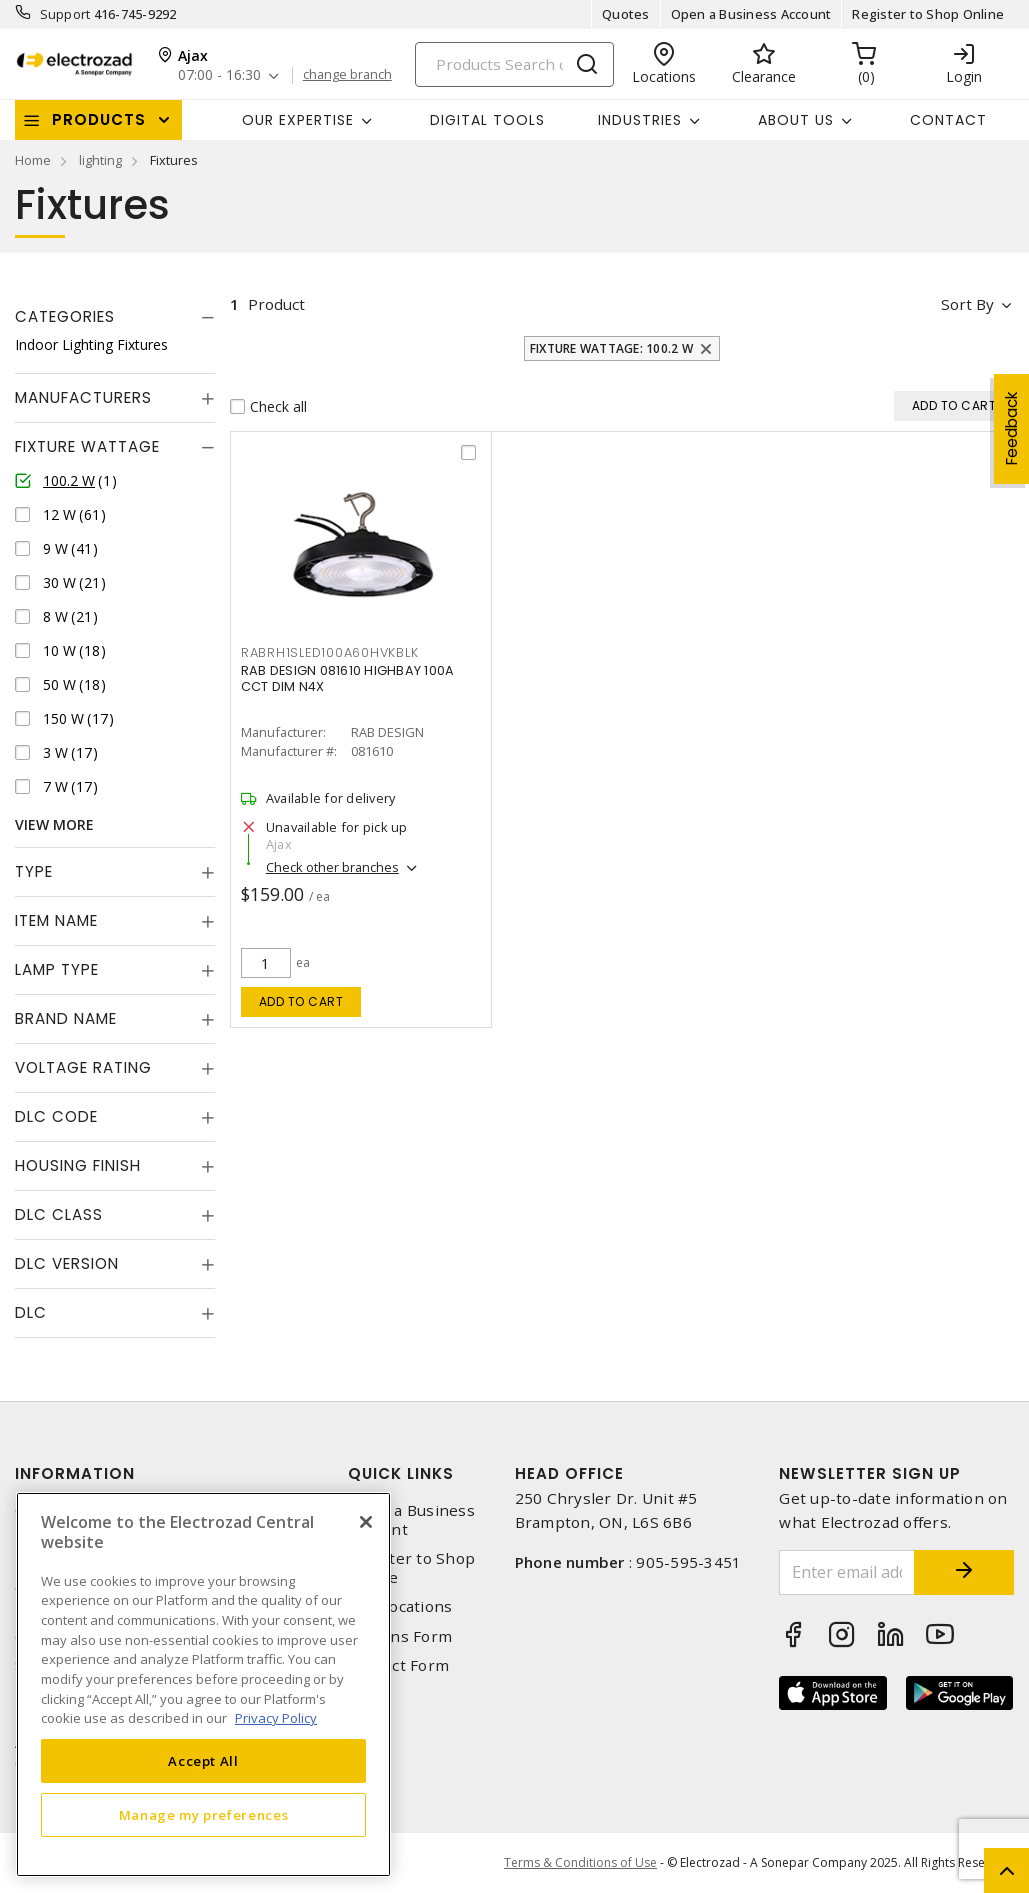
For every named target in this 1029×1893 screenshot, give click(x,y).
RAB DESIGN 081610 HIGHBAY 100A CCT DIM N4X (348, 678)
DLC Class (59, 1214)
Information (75, 1473)
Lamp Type (57, 969)
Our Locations (400, 1606)
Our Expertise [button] (298, 120)
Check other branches (332, 867)
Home (33, 160)
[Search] (514, 64)
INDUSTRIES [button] (640, 120)
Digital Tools (487, 120)
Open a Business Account (751, 14)
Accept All (203, 1761)
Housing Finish (78, 1165)
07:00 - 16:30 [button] (219, 75)
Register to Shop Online (928, 14)
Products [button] (99, 119)
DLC (31, 1312)
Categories (65, 316)
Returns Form (400, 1636)
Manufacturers (83, 397)
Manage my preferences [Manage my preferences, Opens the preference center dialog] (204, 1815)
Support (65, 14)
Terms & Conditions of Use (580, 1862)
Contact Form (398, 1665)
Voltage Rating (83, 1067)
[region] (203, 1684)
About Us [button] (796, 120)
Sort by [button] (967, 304)
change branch (347, 75)
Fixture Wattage (87, 446)
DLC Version (67, 1263)
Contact (948, 120)
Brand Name (66, 1018)
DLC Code (56, 1116)
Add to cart (301, 1001)
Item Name (56, 920)
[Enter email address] (847, 1572)
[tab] (115, 317)
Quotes (626, 14)
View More (54, 824)
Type (34, 871)
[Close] (366, 1522)
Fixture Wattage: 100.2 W (611, 348)
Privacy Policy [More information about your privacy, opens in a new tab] (276, 1718)
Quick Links (401, 1473)
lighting (100, 160)
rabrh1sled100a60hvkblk (330, 652)
